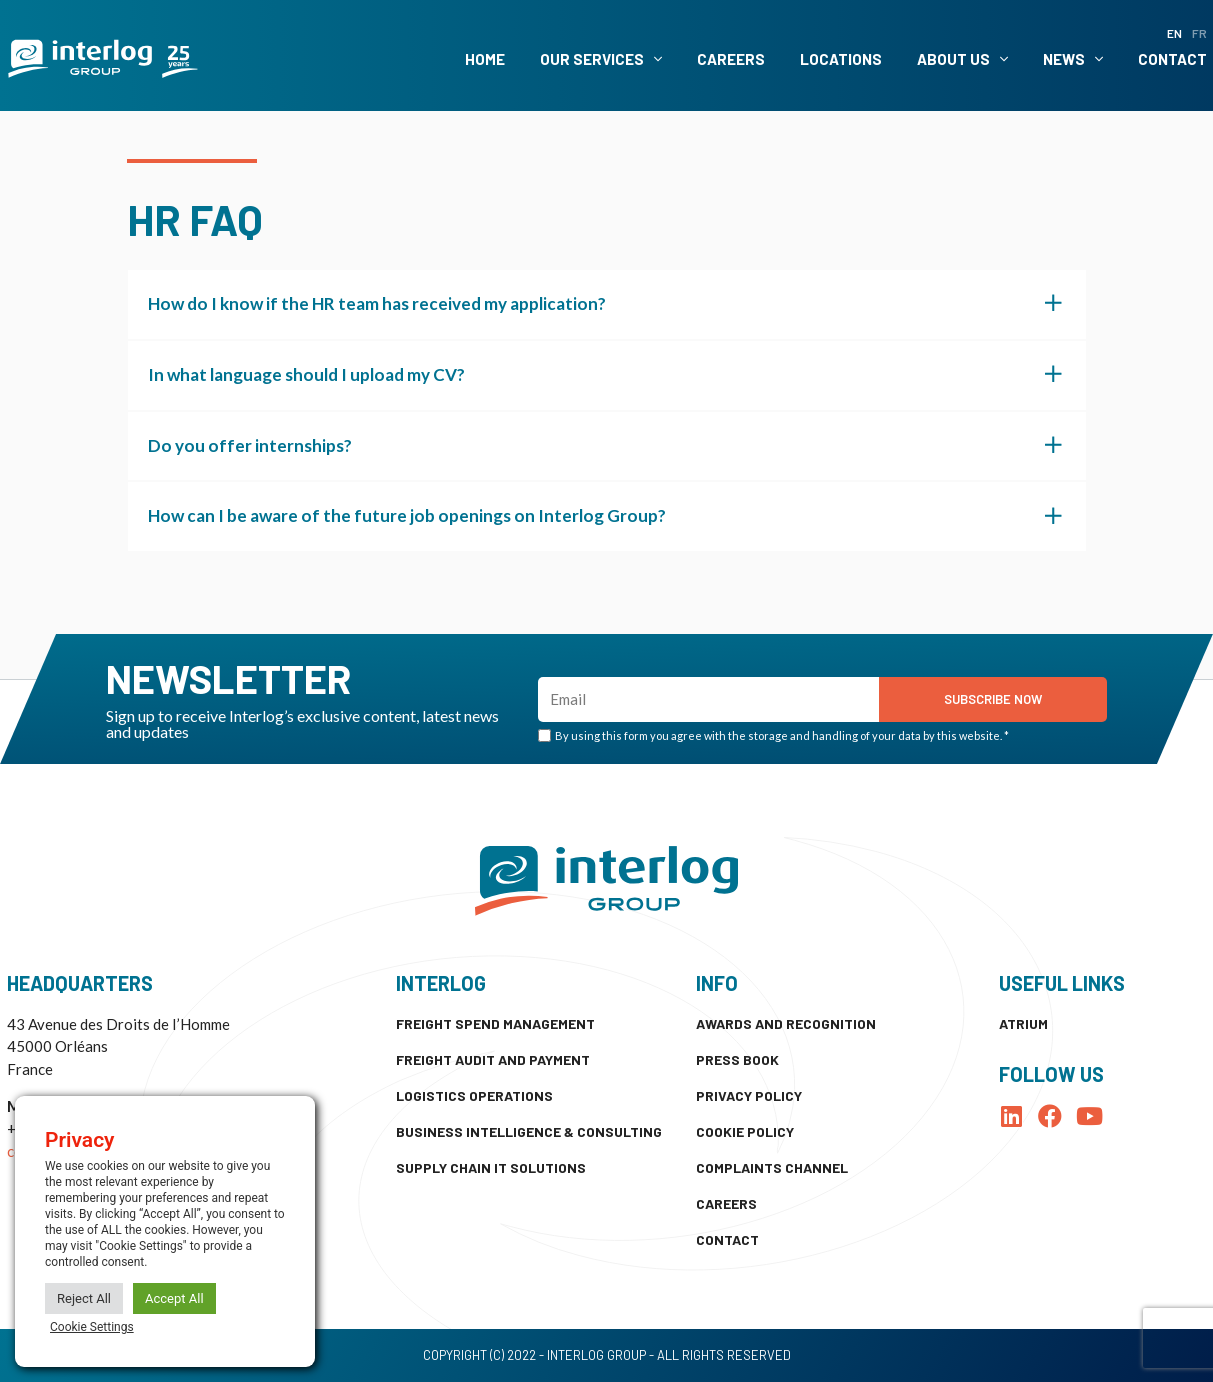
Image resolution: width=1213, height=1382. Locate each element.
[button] (607, 304)
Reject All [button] (84, 1298)
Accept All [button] (174, 1298)
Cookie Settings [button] (92, 1327)
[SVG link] (103, 59)
